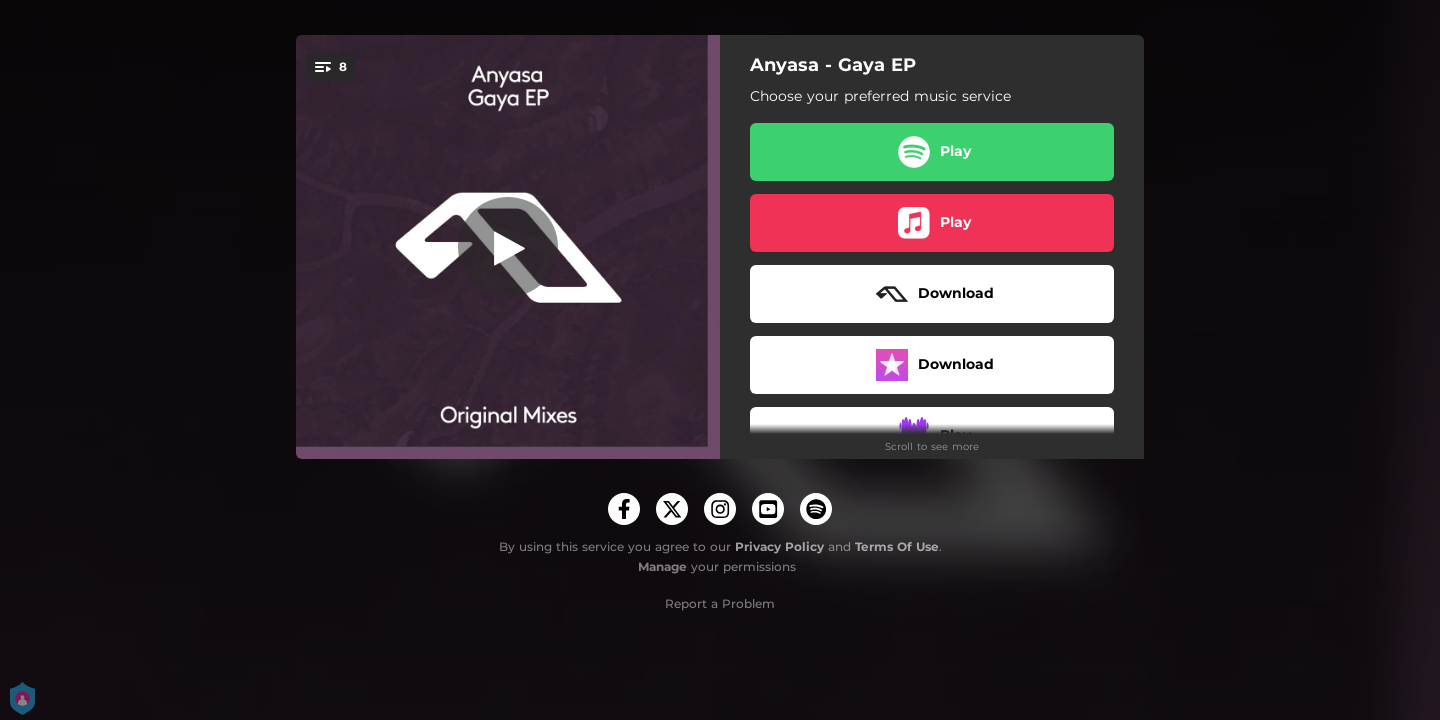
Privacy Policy (779, 546)
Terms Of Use (897, 546)
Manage (662, 566)
